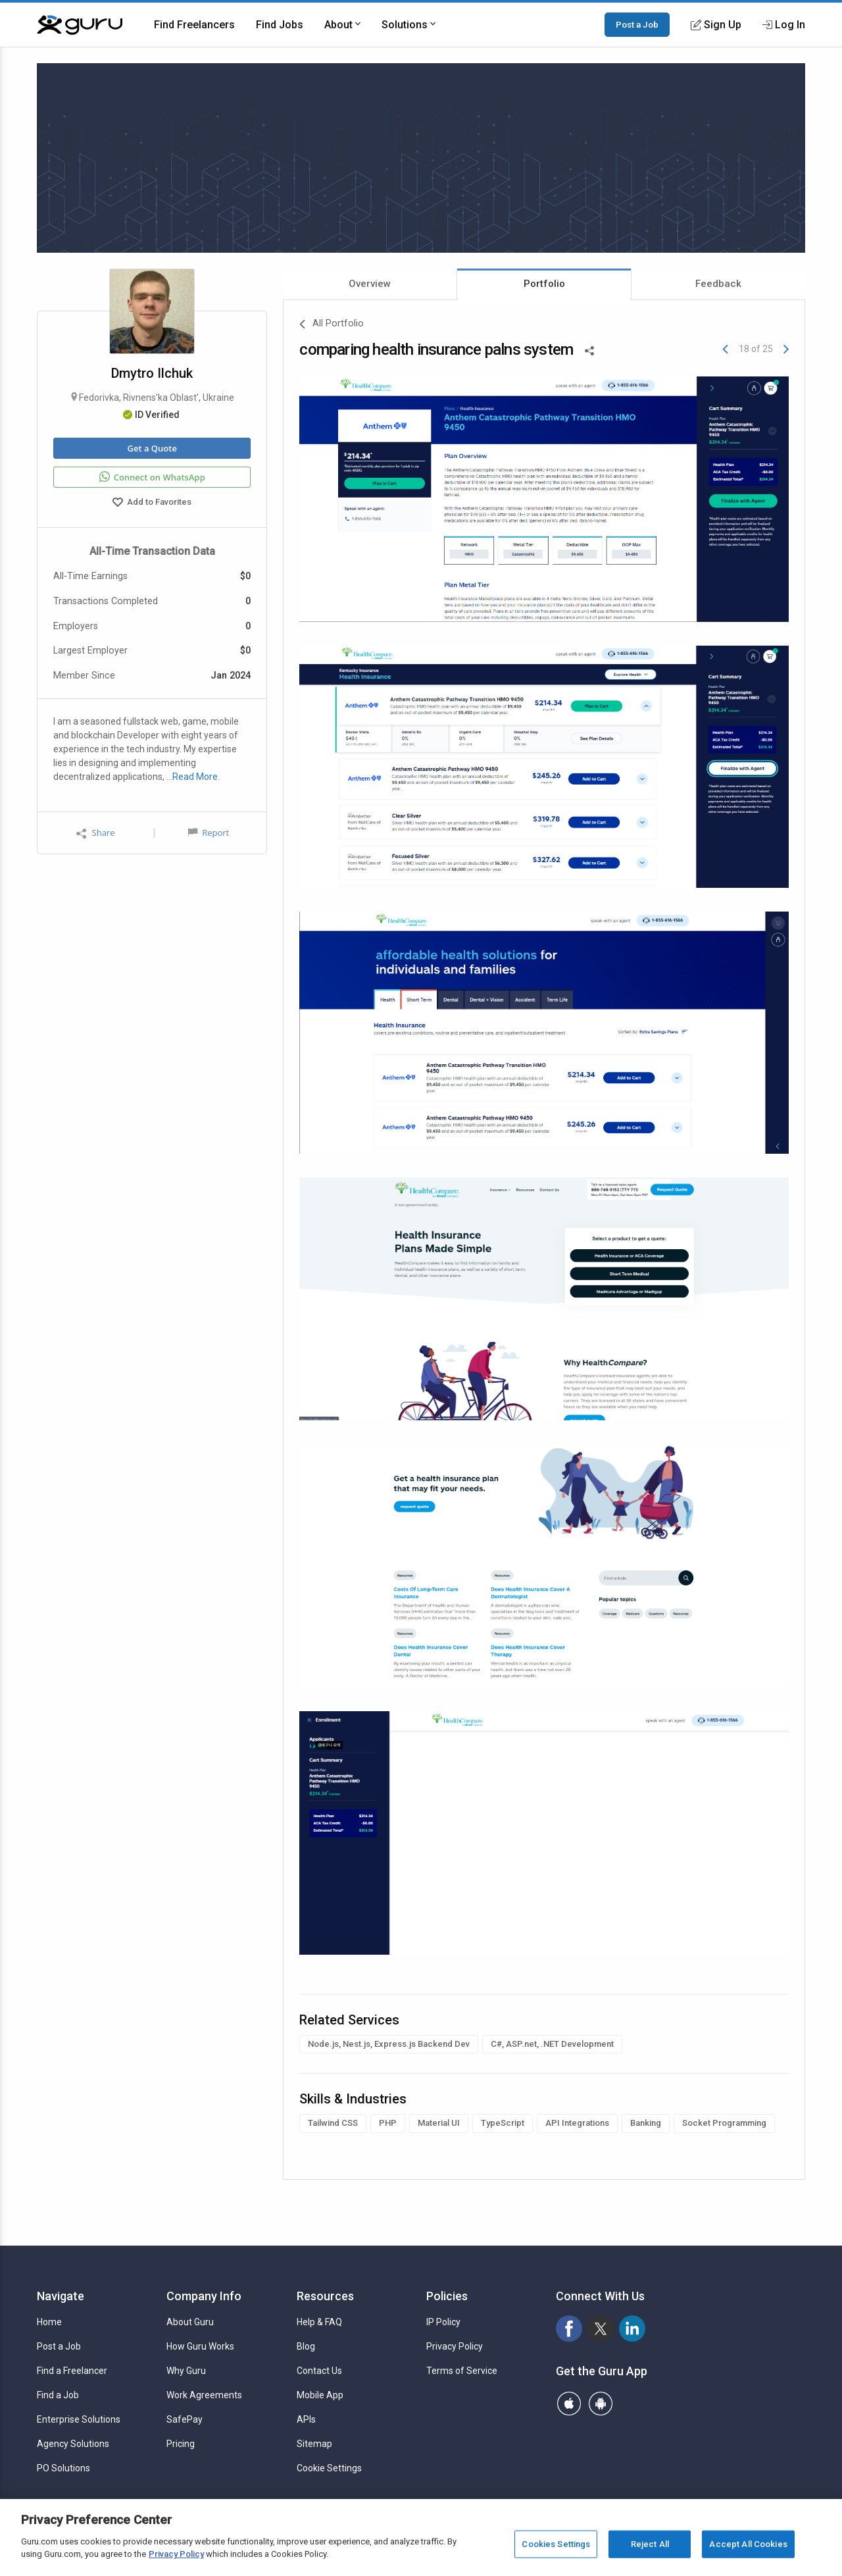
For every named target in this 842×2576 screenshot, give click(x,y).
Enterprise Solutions (78, 2419)
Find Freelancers (194, 24)
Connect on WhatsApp (152, 477)
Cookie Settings (329, 2468)
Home (49, 2322)
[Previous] (725, 349)
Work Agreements (204, 2395)
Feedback (718, 284)
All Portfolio (331, 324)
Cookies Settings (556, 2544)
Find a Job (58, 2395)
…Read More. (193, 776)
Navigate (60, 2296)
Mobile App (320, 2395)
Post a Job (637, 24)
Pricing (180, 2443)
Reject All (650, 2544)
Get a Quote (151, 448)
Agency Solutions (73, 2443)
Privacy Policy (454, 2346)
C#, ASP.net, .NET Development (552, 2044)
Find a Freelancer (72, 2370)
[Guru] (79, 25)
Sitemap (314, 2443)
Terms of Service (461, 2370)
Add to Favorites (151, 503)
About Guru (190, 2322)
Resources (325, 2296)
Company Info (203, 2296)
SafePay (184, 2419)
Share (95, 833)
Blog (306, 2346)
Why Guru (186, 2370)
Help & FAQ (319, 2322)
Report (208, 832)
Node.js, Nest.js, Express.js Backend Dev (389, 2044)
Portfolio (544, 284)
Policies (447, 2296)
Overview (370, 284)
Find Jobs (279, 24)
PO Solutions (63, 2468)
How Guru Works (200, 2346)
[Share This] (589, 349)
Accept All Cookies (748, 2544)
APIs (306, 2419)
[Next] (786, 349)
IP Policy (443, 2322)
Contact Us (319, 2370)
